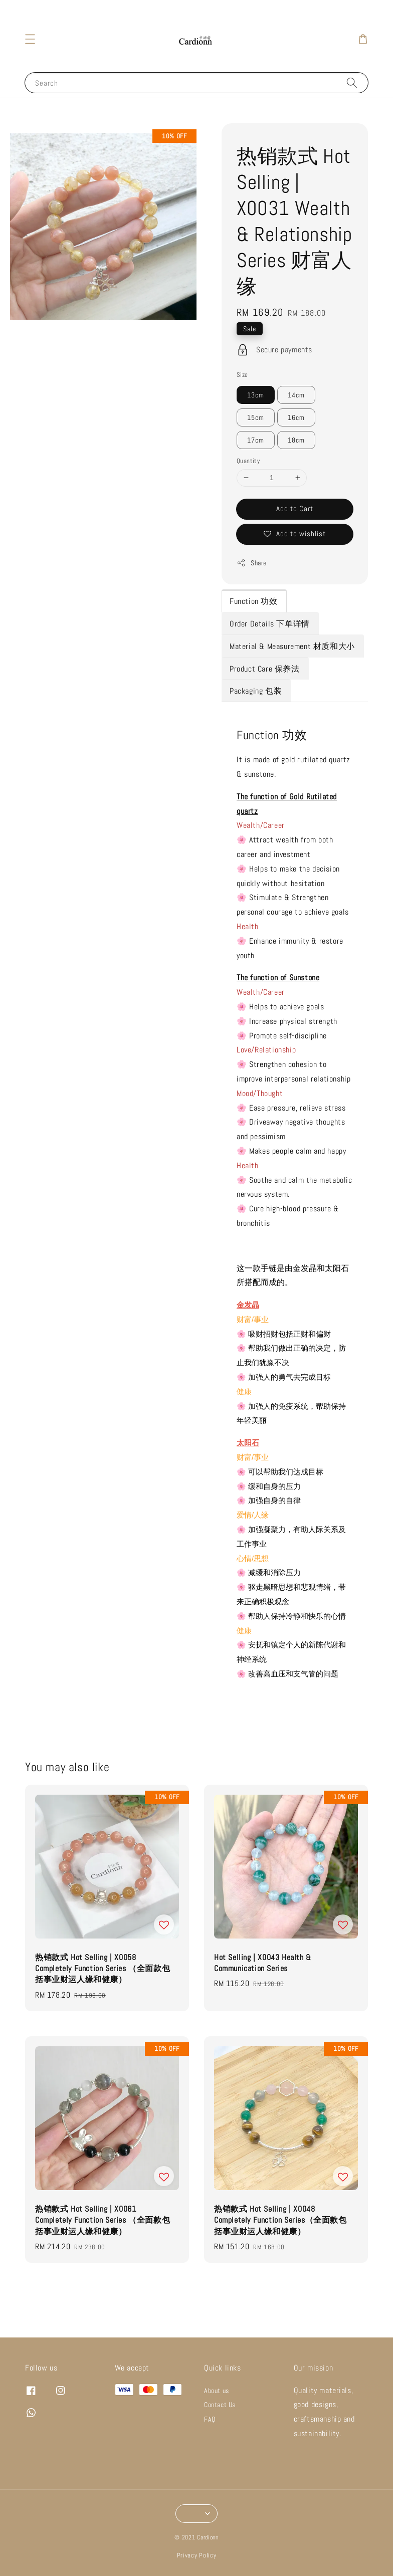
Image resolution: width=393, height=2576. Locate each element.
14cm (296, 394)
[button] (30, 39)
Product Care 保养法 (265, 669)
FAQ (210, 2419)
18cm (296, 440)
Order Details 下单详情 (270, 623)
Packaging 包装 (256, 691)
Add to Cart (294, 508)
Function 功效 (254, 601)
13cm (255, 394)
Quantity (248, 461)
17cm (255, 440)
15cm (255, 417)
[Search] (352, 82)
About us (216, 2390)
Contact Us (220, 2404)
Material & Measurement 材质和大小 (292, 646)
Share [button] (252, 563)
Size (242, 374)
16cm (296, 417)
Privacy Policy (197, 2555)
